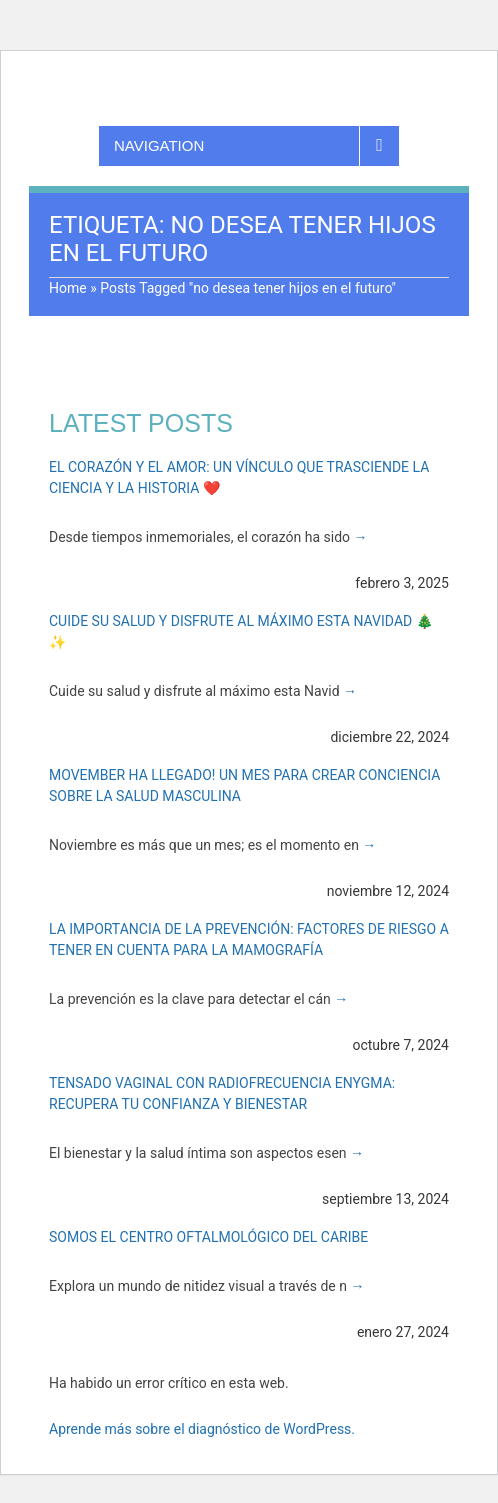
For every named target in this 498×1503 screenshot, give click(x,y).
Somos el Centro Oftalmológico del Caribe (208, 1237)
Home (68, 288)
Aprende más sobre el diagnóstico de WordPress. (202, 1429)
